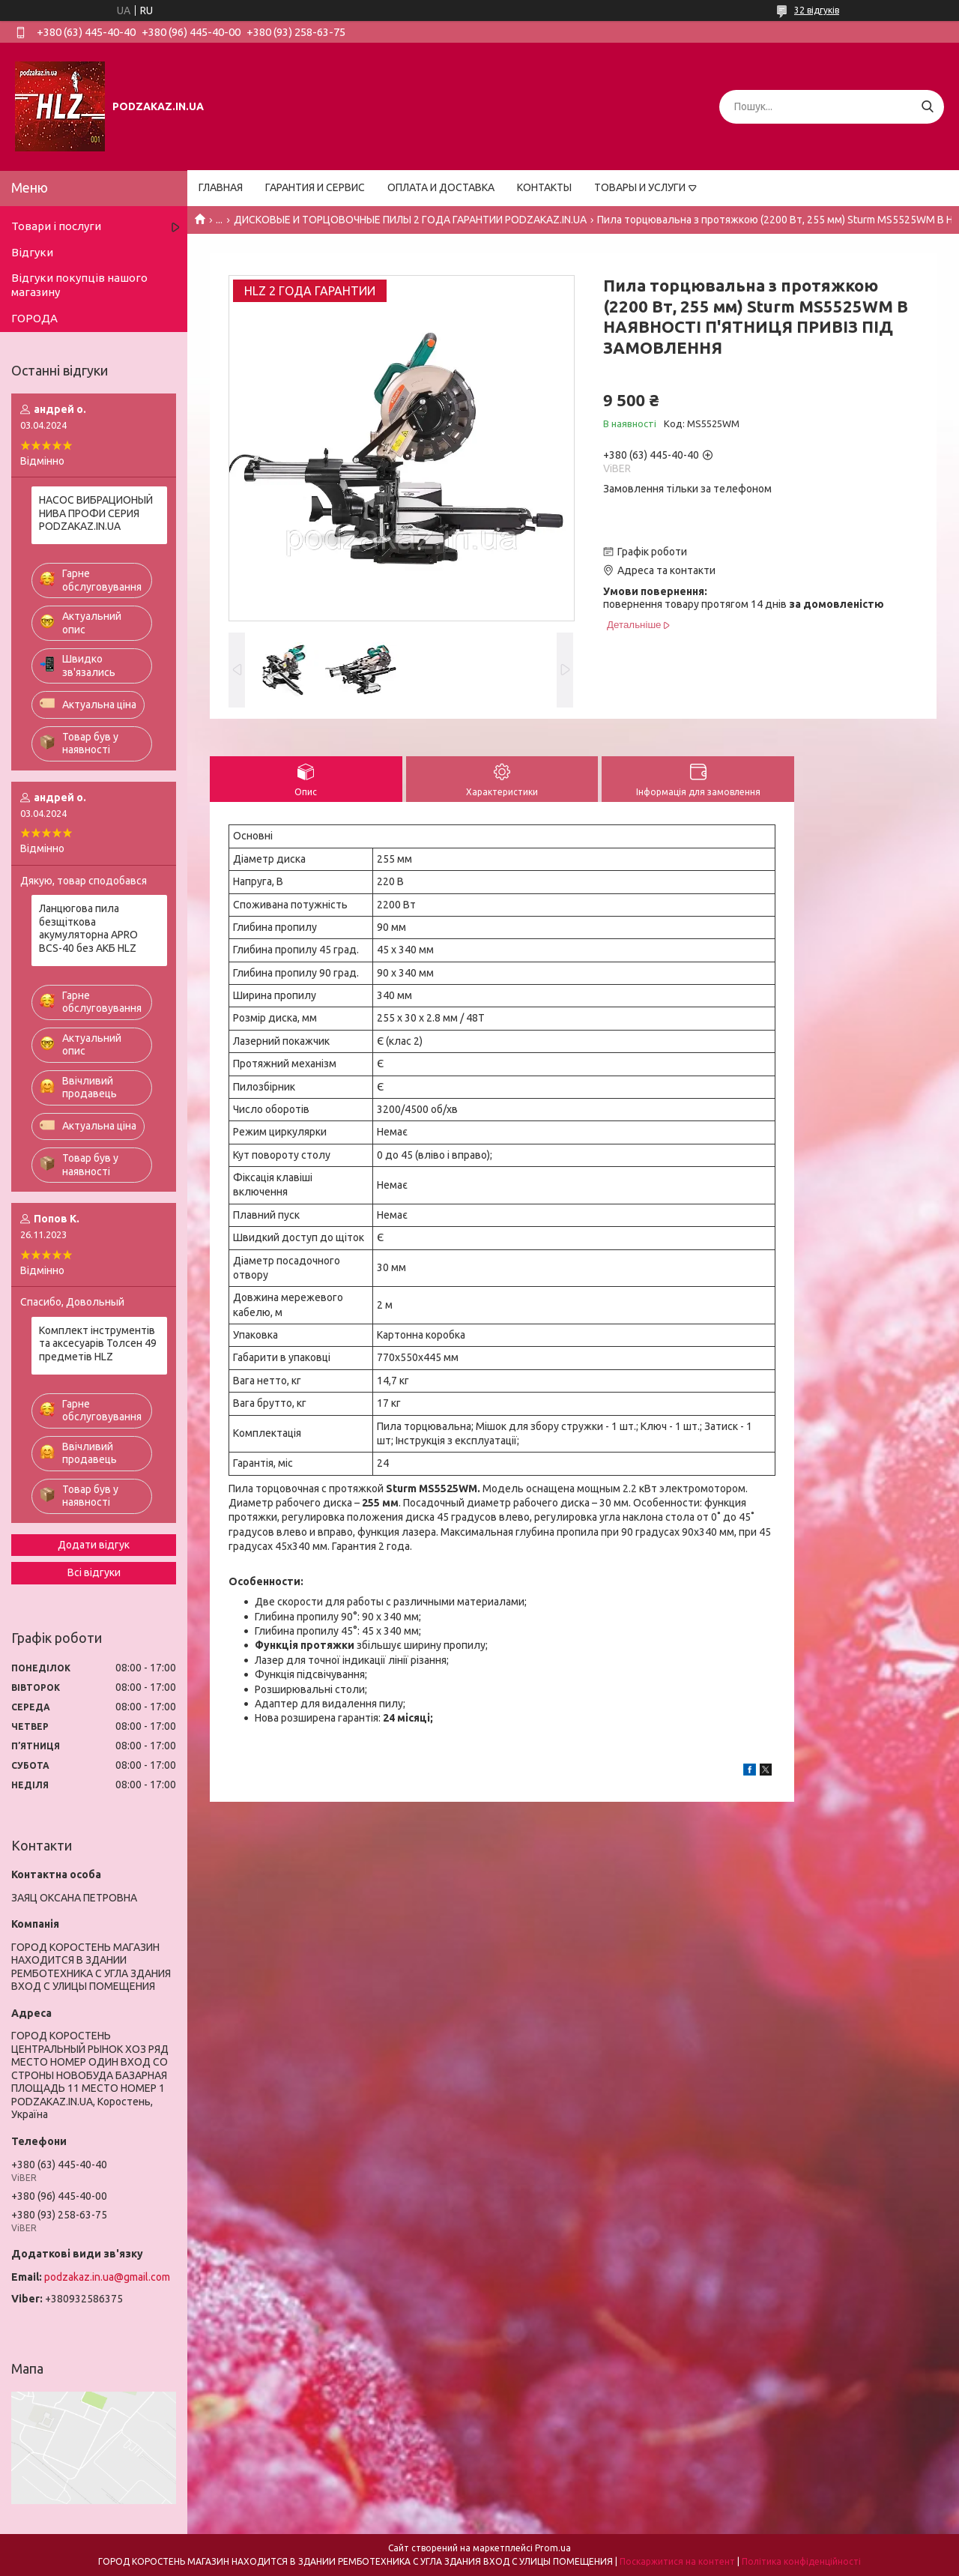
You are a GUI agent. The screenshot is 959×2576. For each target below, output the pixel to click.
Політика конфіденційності (801, 2561)
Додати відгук (94, 1545)
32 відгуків (816, 10)
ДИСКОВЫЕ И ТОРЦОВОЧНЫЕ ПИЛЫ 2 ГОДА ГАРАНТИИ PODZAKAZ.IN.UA (410, 220)
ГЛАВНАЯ (221, 187)
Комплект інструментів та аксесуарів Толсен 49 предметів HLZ (98, 1343)
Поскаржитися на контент (677, 2561)
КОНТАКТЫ (544, 187)
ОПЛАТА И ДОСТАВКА (440, 187)
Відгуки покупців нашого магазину (79, 284)
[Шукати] (927, 107)
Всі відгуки (94, 1572)
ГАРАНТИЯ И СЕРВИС (315, 187)
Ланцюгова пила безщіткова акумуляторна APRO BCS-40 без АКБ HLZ (88, 928)
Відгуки (32, 252)
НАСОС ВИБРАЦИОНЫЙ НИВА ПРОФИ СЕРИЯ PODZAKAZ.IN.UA (96, 513)
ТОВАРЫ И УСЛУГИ (640, 187)
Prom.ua (553, 2548)
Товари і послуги (56, 226)
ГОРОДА (34, 318)
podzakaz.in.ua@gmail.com (107, 2277)
